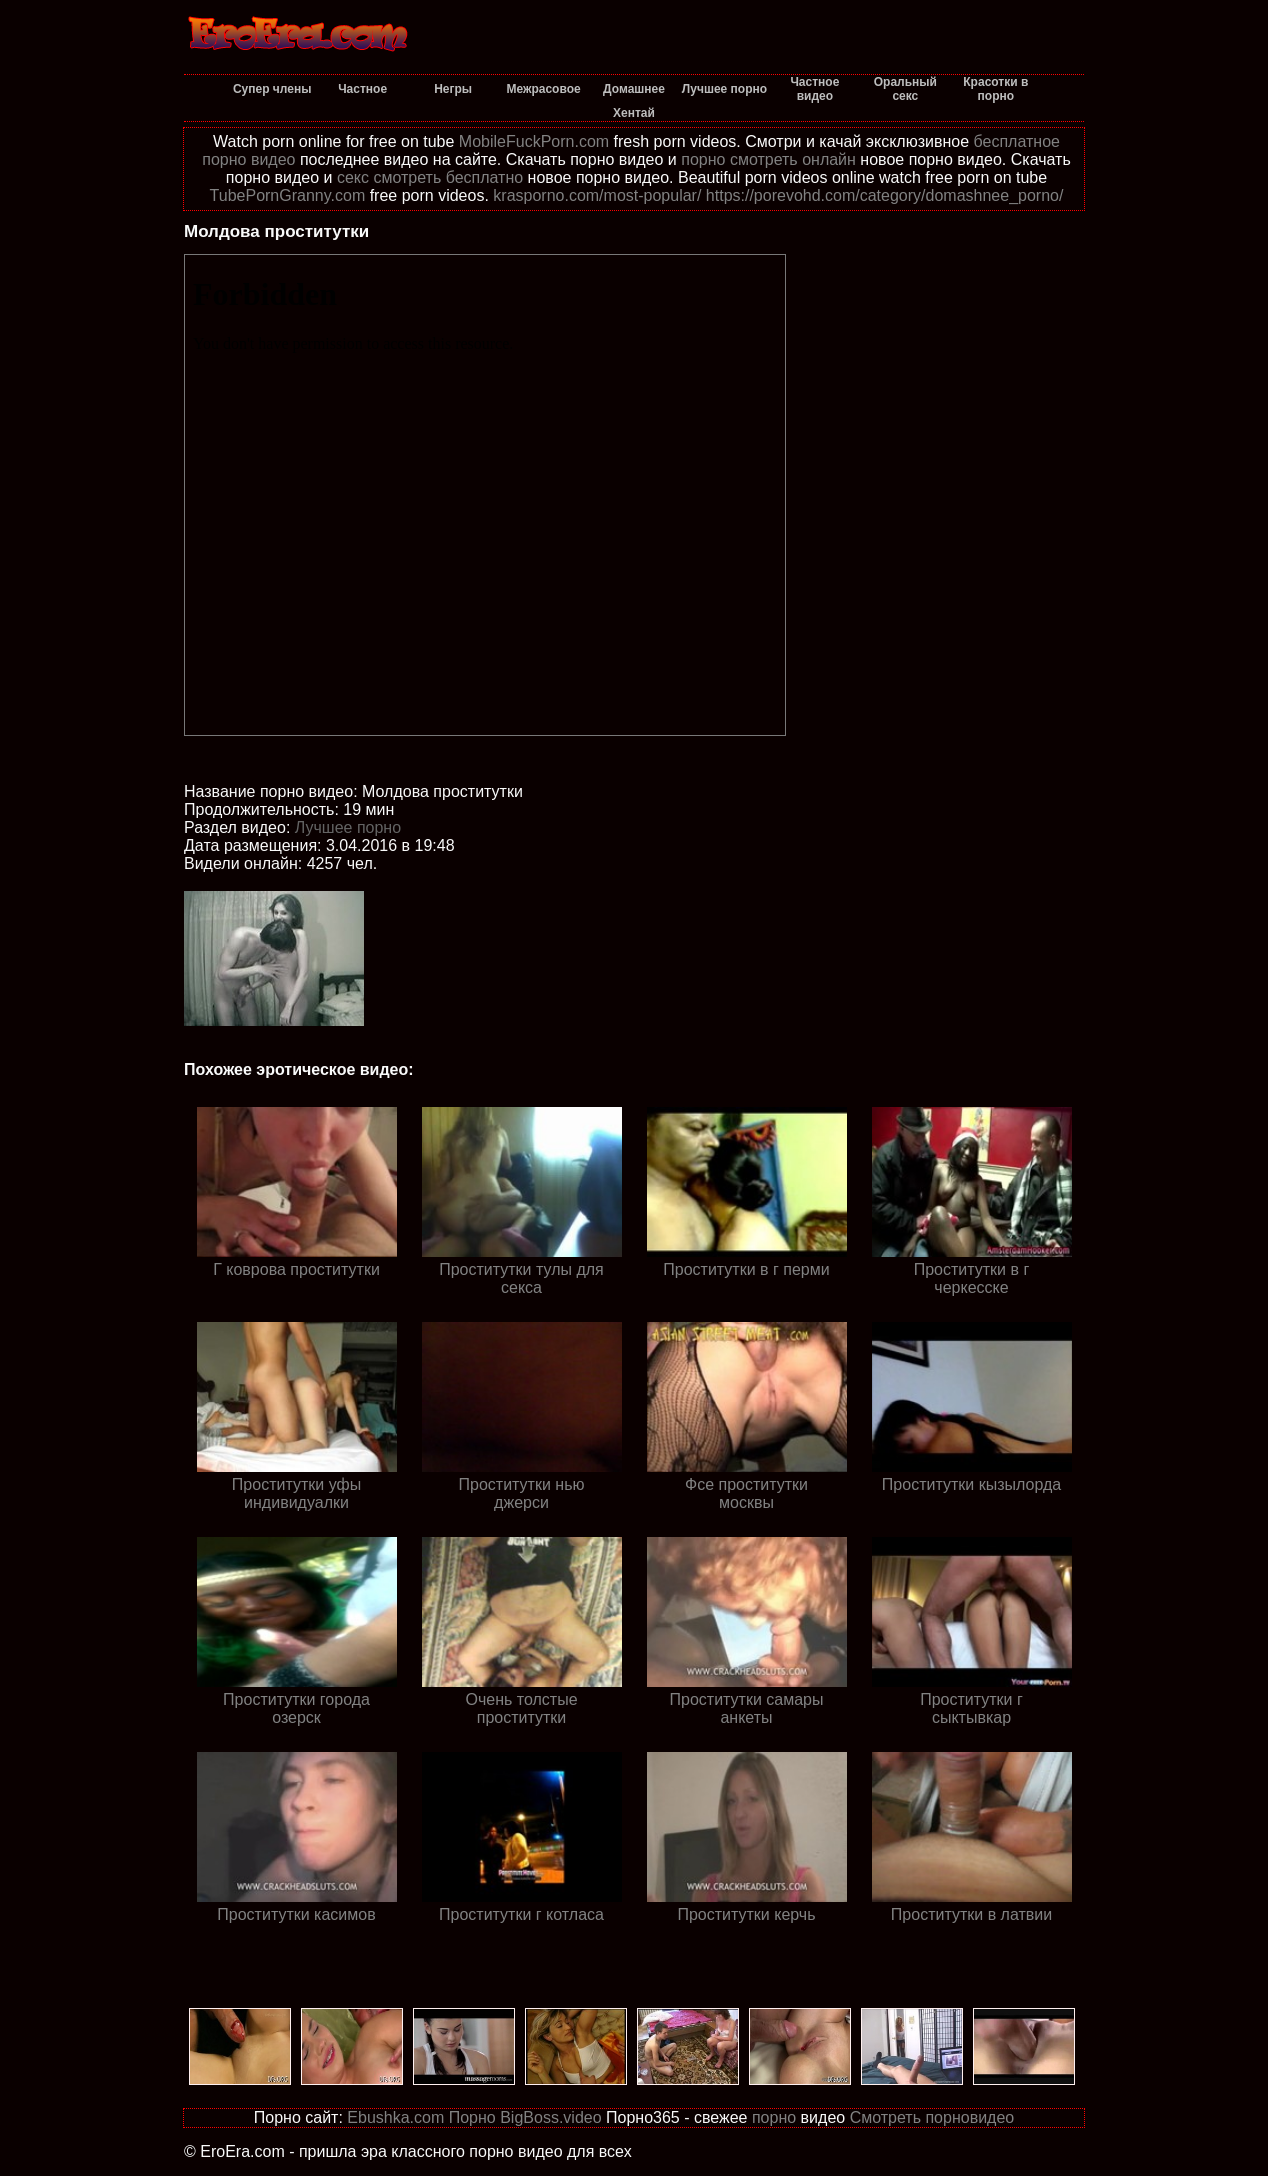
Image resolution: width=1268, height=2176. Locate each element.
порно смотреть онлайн (768, 159)
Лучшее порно (348, 827)
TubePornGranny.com (288, 195)
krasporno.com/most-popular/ (597, 195)
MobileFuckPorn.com (534, 141)
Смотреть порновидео (932, 2117)
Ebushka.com (395, 2117)
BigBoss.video (550, 2117)
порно (774, 2117)
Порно (472, 2117)
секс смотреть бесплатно (430, 177)
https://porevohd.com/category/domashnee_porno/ (885, 195)
